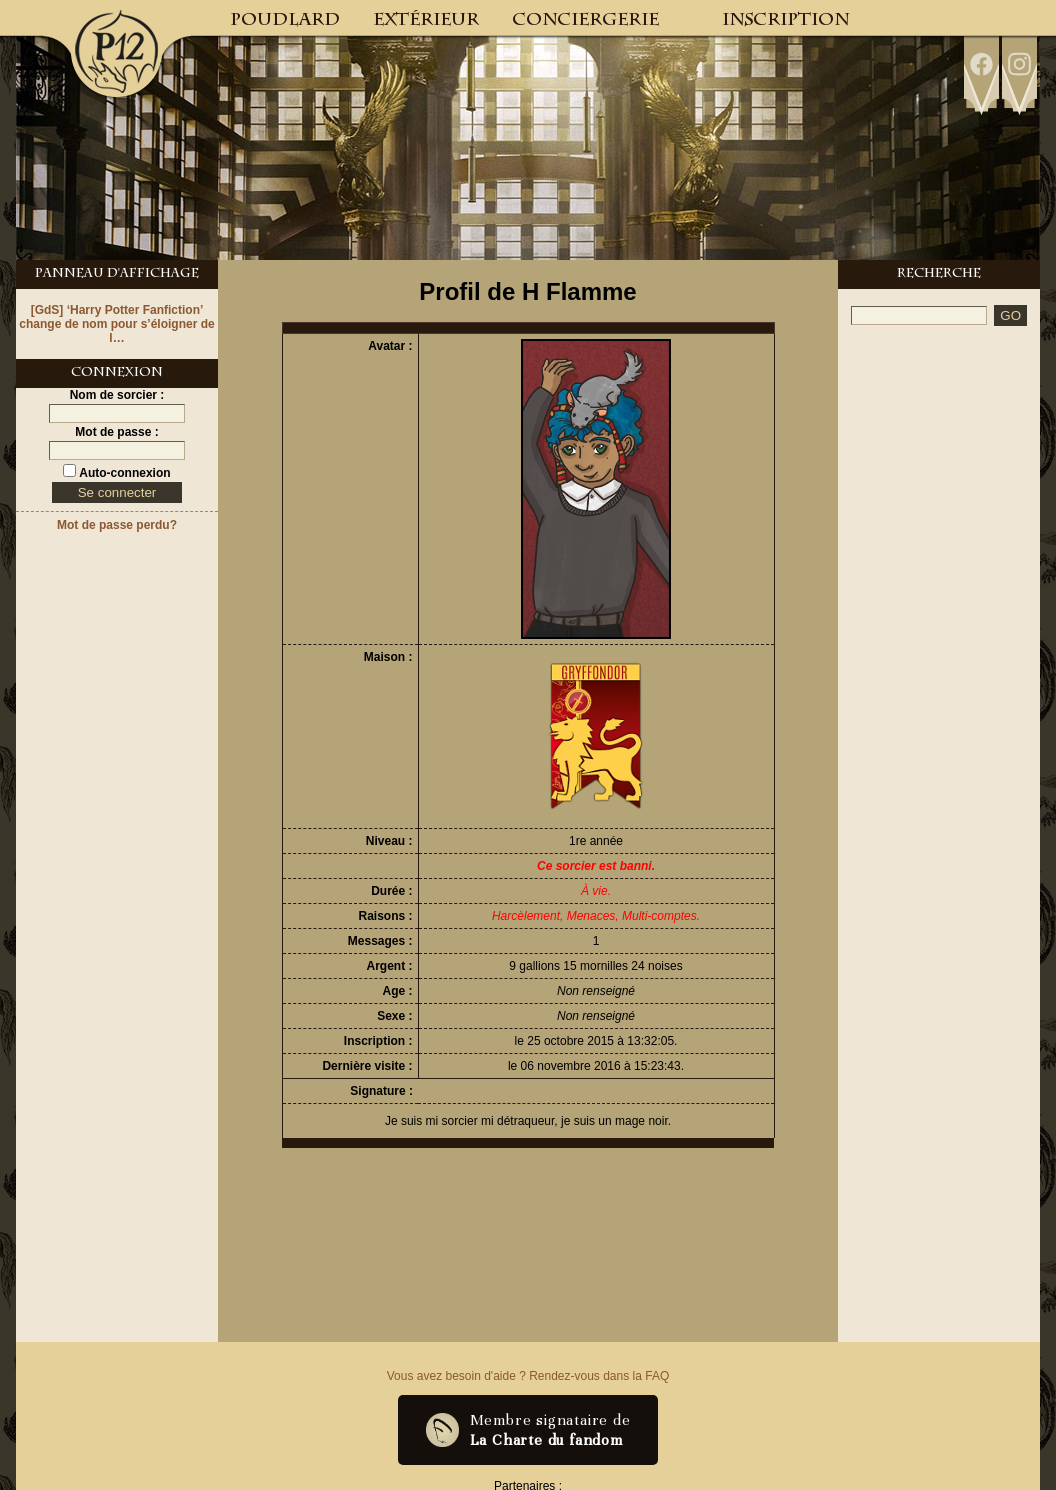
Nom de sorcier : (117, 395)
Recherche (939, 275)
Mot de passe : (116, 432)
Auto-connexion (123, 473)
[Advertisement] (939, 642)
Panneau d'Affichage (117, 275)
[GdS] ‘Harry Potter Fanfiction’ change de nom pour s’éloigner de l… (116, 324)
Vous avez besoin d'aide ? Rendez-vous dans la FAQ (528, 1376)
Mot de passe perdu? (117, 525)
